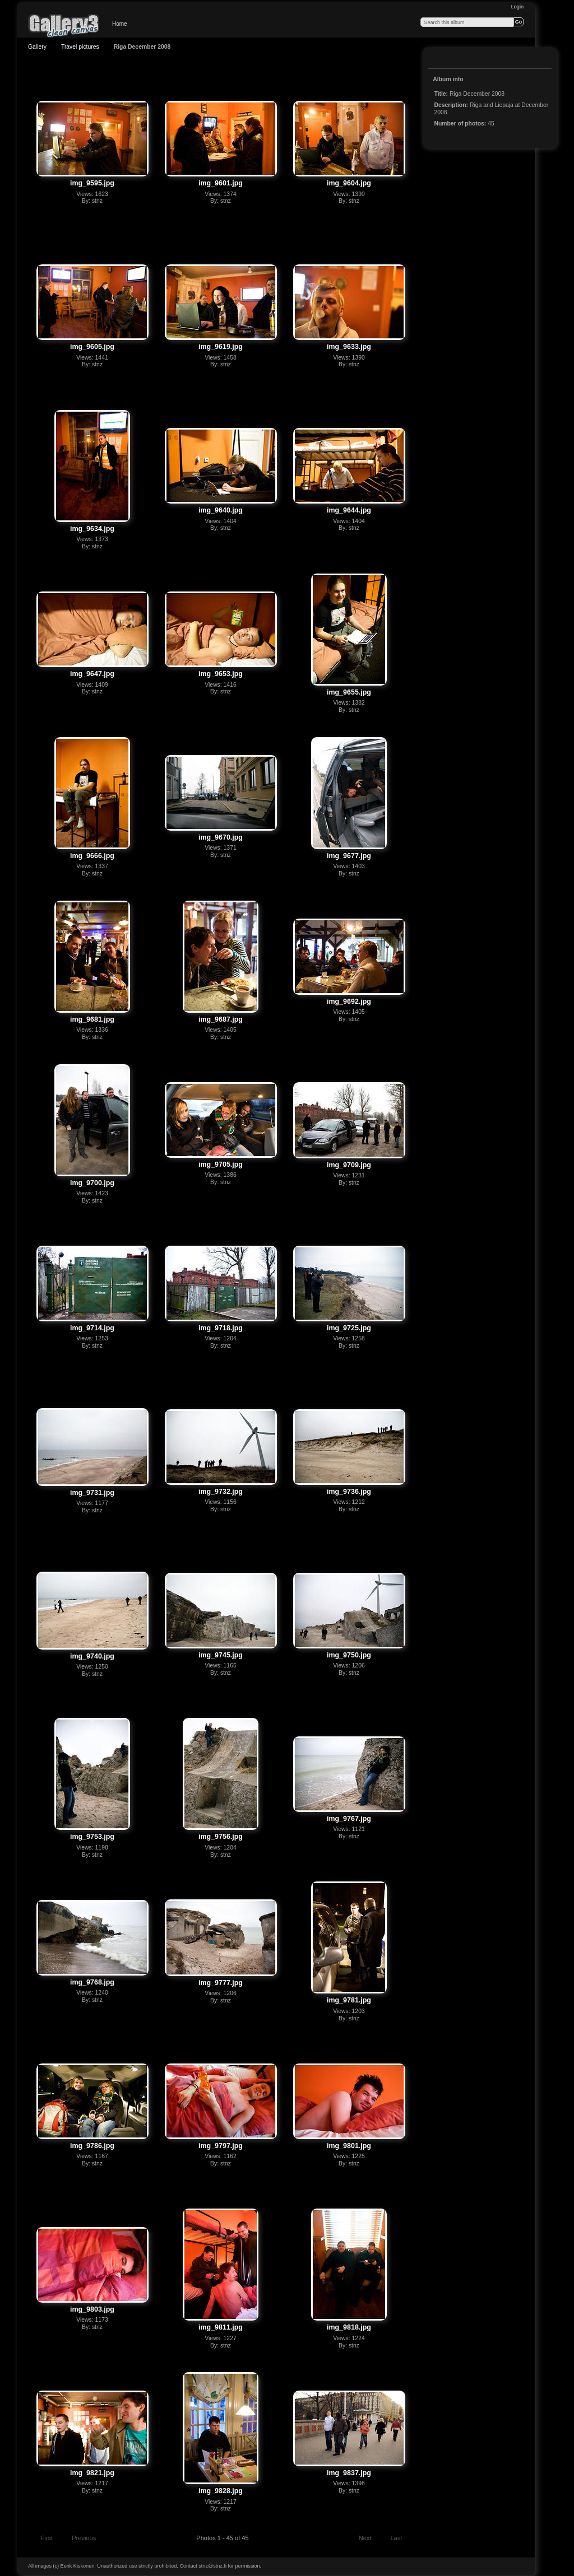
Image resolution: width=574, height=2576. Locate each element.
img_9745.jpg (220, 1655)
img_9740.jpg (92, 1656)
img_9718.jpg (220, 1328)
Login (517, 7)
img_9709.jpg (349, 1165)
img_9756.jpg (220, 1837)
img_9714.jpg (92, 1328)
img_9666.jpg (92, 856)
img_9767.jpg (349, 1819)
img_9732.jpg (220, 1492)
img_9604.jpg (349, 183)
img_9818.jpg (349, 2327)
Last (401, 2539)
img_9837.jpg (349, 2473)
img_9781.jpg (349, 2000)
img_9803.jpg (92, 2309)
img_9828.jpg (220, 2491)
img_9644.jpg (349, 510)
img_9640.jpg (220, 510)
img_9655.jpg (349, 692)
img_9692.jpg (349, 1001)
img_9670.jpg (220, 837)
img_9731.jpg (92, 1493)
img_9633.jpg (349, 347)
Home (119, 24)
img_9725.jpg (349, 1328)
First (41, 2539)
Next (370, 2539)
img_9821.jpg (92, 2473)
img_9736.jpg (349, 1492)
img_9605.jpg (92, 347)
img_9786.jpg (92, 2146)
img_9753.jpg (92, 1837)
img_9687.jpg (220, 1019)
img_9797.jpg (220, 2146)
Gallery (37, 47)
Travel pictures (80, 47)
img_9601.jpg (220, 183)
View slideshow (440, 59)
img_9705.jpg (220, 1164)
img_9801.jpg (349, 2146)
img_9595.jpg (92, 183)
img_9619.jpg (220, 347)
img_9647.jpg (92, 674)
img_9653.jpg (220, 674)
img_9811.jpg (220, 2327)
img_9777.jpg (220, 1983)
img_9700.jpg (92, 1183)
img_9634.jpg (92, 529)
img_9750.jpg (349, 1655)
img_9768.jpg (92, 1982)
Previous (79, 2539)
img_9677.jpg (349, 856)
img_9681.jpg (92, 1019)
